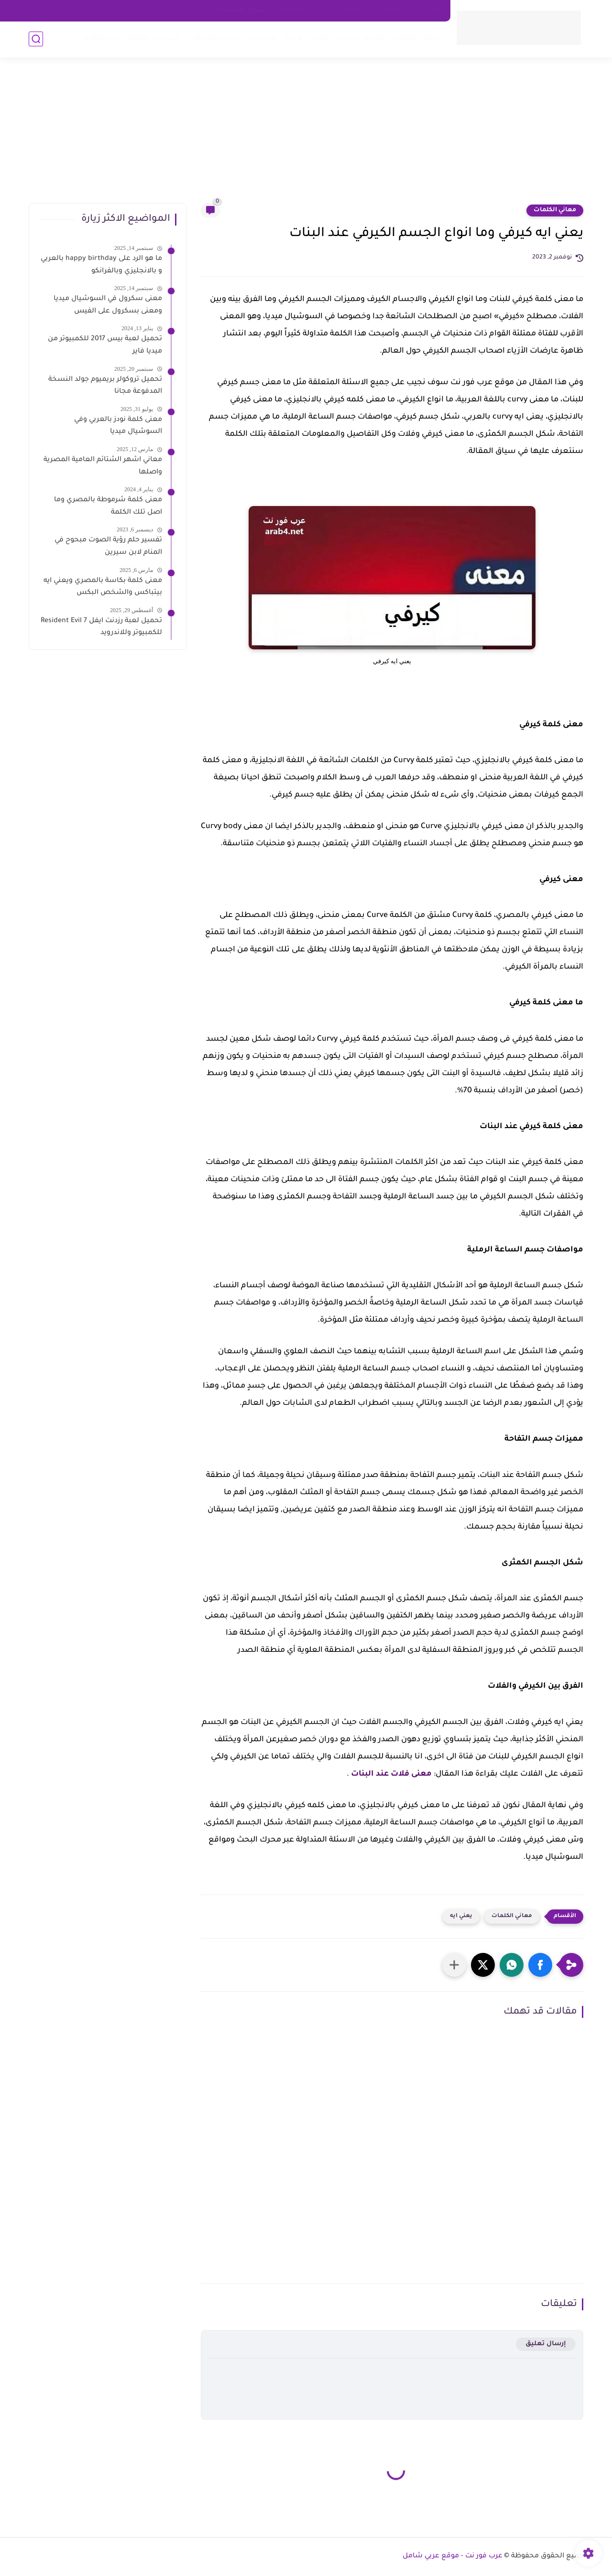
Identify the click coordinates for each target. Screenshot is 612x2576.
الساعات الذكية (155, 38)
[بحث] (36, 39)
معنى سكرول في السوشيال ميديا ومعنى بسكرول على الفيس (108, 305)
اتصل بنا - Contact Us (409, 10)
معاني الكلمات (415, 38)
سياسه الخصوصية (304, 10)
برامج (293, 38)
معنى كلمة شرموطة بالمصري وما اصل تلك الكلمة (108, 506)
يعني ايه (461, 1916)
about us (355, 10)
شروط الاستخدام (241, 10)
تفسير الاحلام (360, 38)
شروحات (262, 38)
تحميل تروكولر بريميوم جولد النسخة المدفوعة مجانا (105, 386)
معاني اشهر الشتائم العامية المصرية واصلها (103, 466)
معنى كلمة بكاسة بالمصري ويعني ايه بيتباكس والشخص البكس (103, 587)
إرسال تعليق (545, 2344)
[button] (540, 1965)
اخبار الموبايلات (214, 38)
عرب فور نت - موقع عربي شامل (453, 2556)
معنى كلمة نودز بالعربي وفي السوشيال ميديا (118, 426)
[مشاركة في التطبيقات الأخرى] (454, 1965)
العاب (320, 38)
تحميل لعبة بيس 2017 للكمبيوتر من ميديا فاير (105, 345)
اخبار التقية (103, 38)
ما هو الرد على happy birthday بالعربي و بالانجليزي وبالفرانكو (101, 265)
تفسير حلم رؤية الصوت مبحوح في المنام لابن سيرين (108, 547)
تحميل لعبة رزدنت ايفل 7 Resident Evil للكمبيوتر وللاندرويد (101, 627)
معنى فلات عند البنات (391, 1774)
